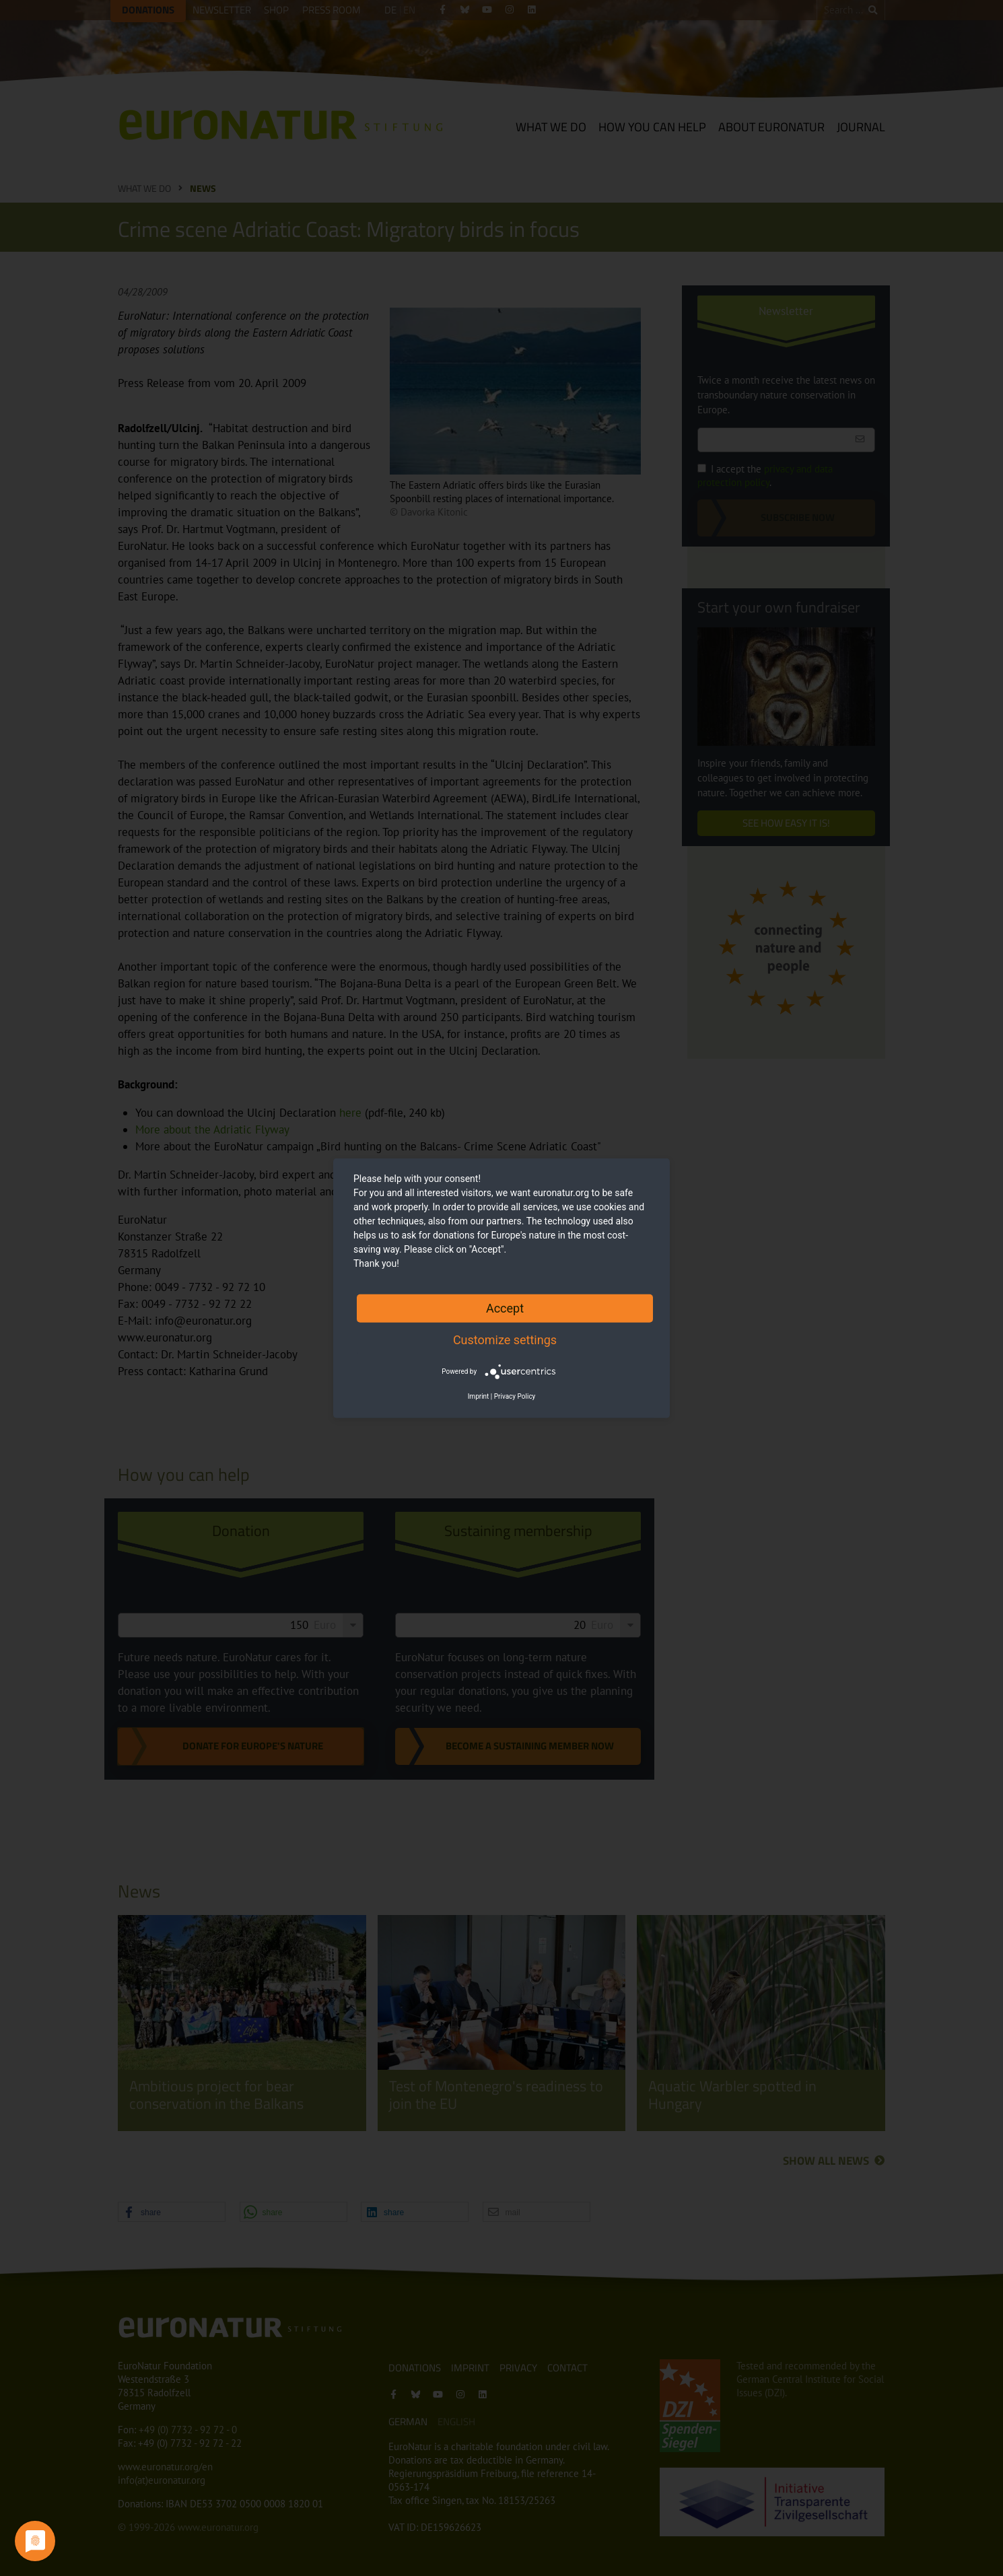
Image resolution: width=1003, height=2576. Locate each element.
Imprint (478, 1396)
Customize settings (505, 1339)
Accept (505, 1307)
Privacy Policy (515, 1396)
